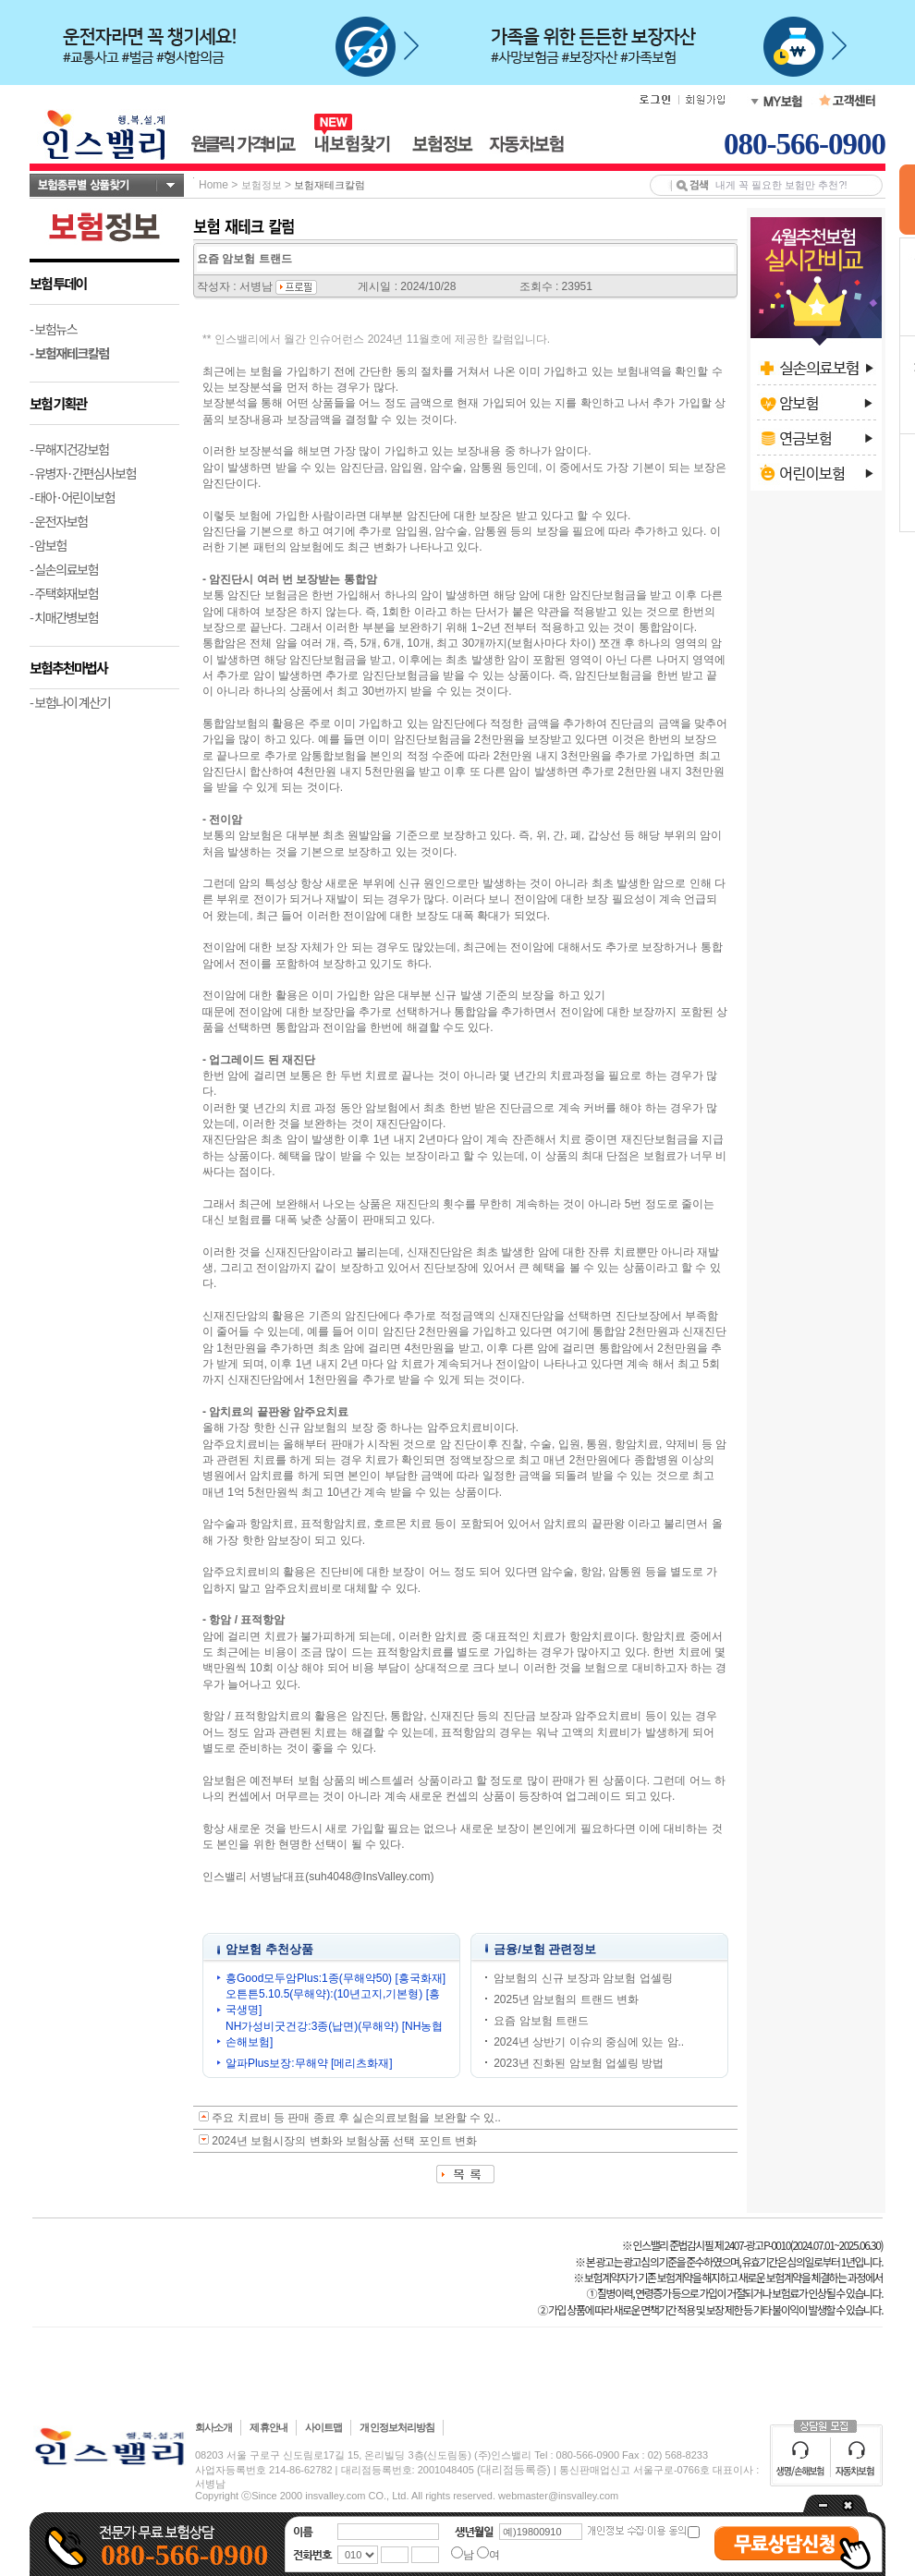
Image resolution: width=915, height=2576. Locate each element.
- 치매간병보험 (64, 617)
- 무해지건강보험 (69, 449)
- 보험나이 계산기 (70, 702)
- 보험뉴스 (53, 329)
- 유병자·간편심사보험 (83, 473)
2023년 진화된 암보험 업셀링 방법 (579, 2063)
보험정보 (261, 184)
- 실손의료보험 (64, 569)
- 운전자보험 (59, 521)
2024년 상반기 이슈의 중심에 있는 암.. (589, 2041)
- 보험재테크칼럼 (69, 353)
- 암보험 (48, 545)
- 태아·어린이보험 (72, 497)
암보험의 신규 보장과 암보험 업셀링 (583, 1978)
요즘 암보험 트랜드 (541, 2020)
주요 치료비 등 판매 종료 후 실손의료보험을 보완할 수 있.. (356, 2117)
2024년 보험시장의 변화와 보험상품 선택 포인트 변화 (344, 2140)
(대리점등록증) (514, 2469)
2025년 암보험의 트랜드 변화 (566, 1999)
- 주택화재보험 (64, 593)
